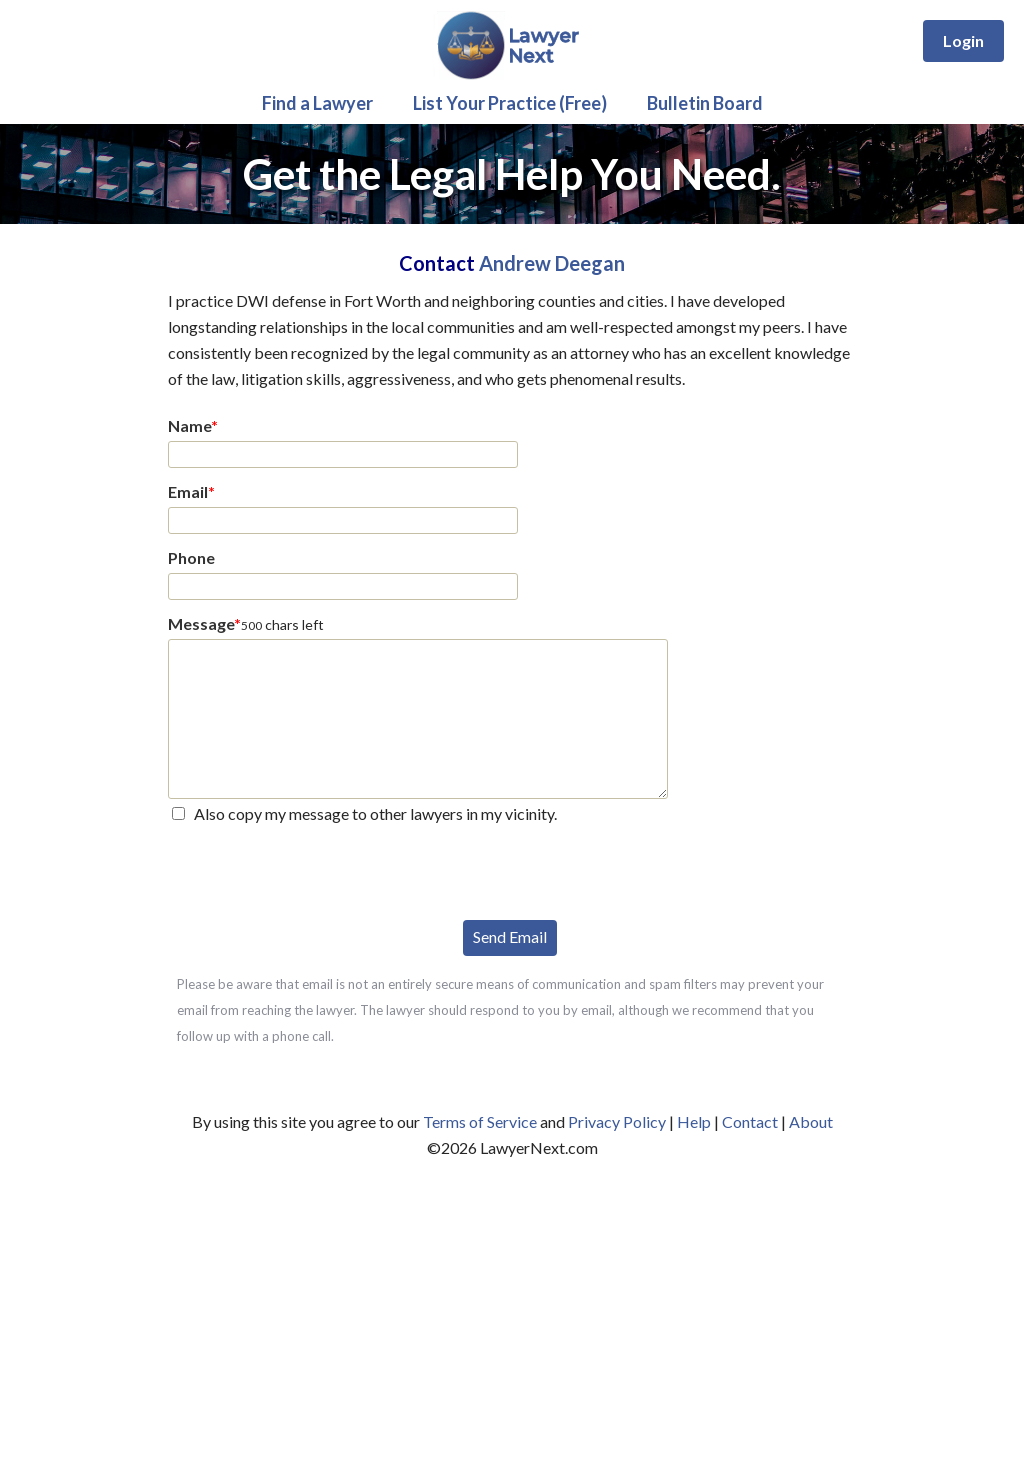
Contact (750, 1121)
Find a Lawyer (317, 103)
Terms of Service (480, 1121)
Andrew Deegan (552, 263)
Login (963, 40)
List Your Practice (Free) (510, 103)
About (811, 1121)
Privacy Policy (617, 1121)
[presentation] (320, 870)
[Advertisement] (512, 1311)
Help (694, 1121)
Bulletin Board (705, 103)
